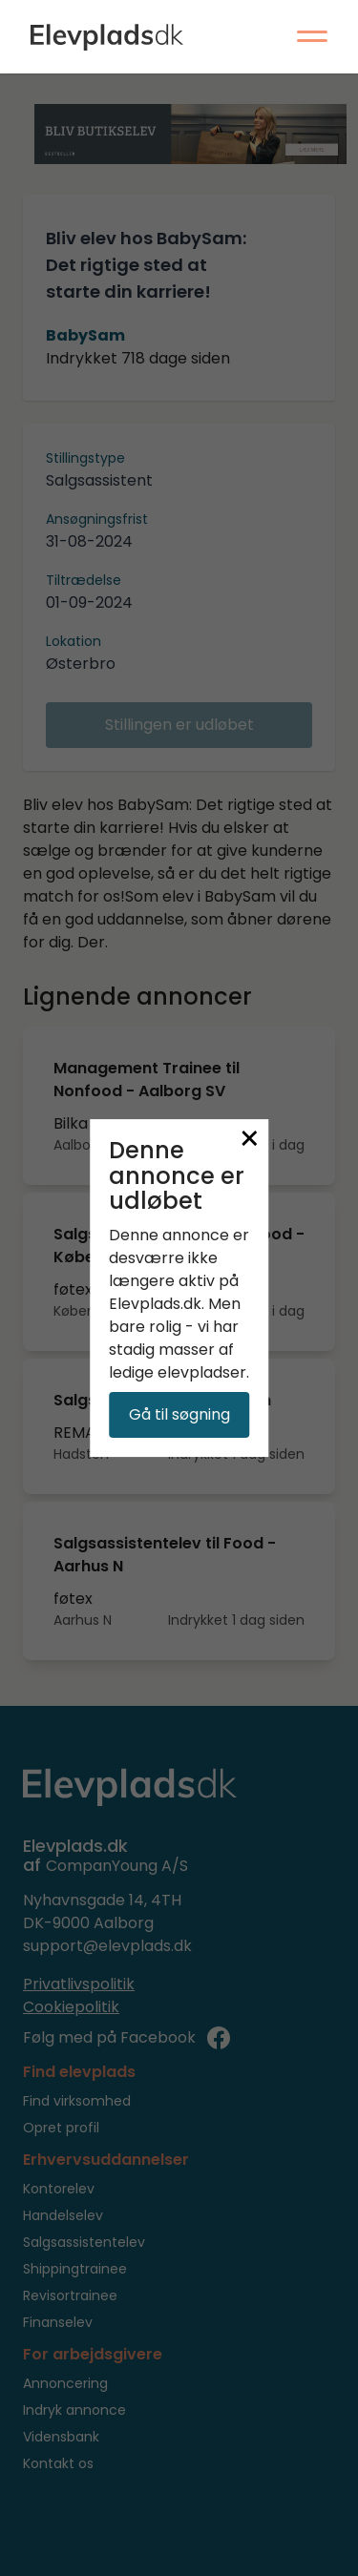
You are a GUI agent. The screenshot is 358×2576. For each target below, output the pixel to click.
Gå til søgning (179, 1414)
